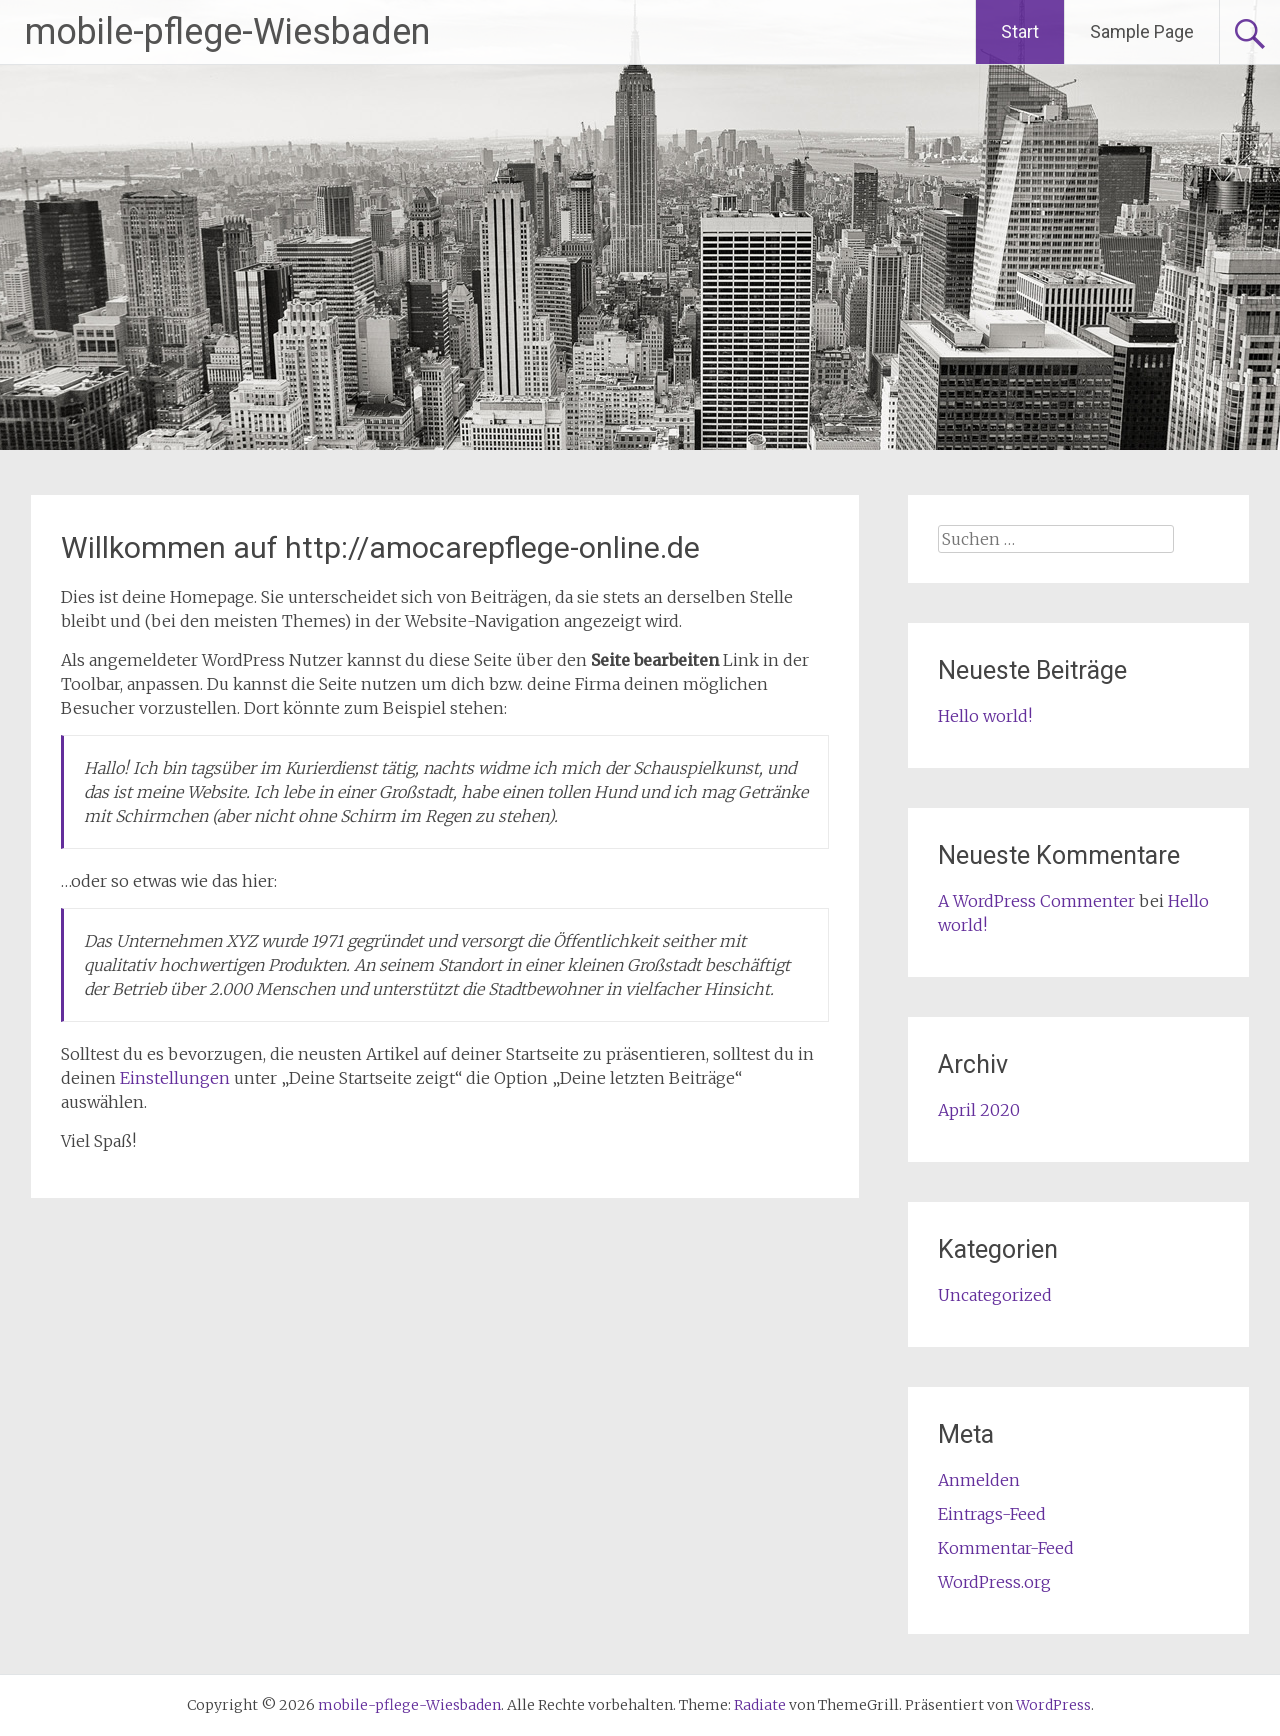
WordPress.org (994, 1582)
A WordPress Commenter (1036, 901)
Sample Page (1142, 31)
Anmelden (979, 1480)
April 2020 (979, 1110)
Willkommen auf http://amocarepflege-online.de (380, 547)
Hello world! (985, 716)
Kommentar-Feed (1006, 1548)
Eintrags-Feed (992, 1514)
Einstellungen (175, 1078)
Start (1020, 31)
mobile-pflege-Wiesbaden (227, 32)
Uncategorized (995, 1295)
